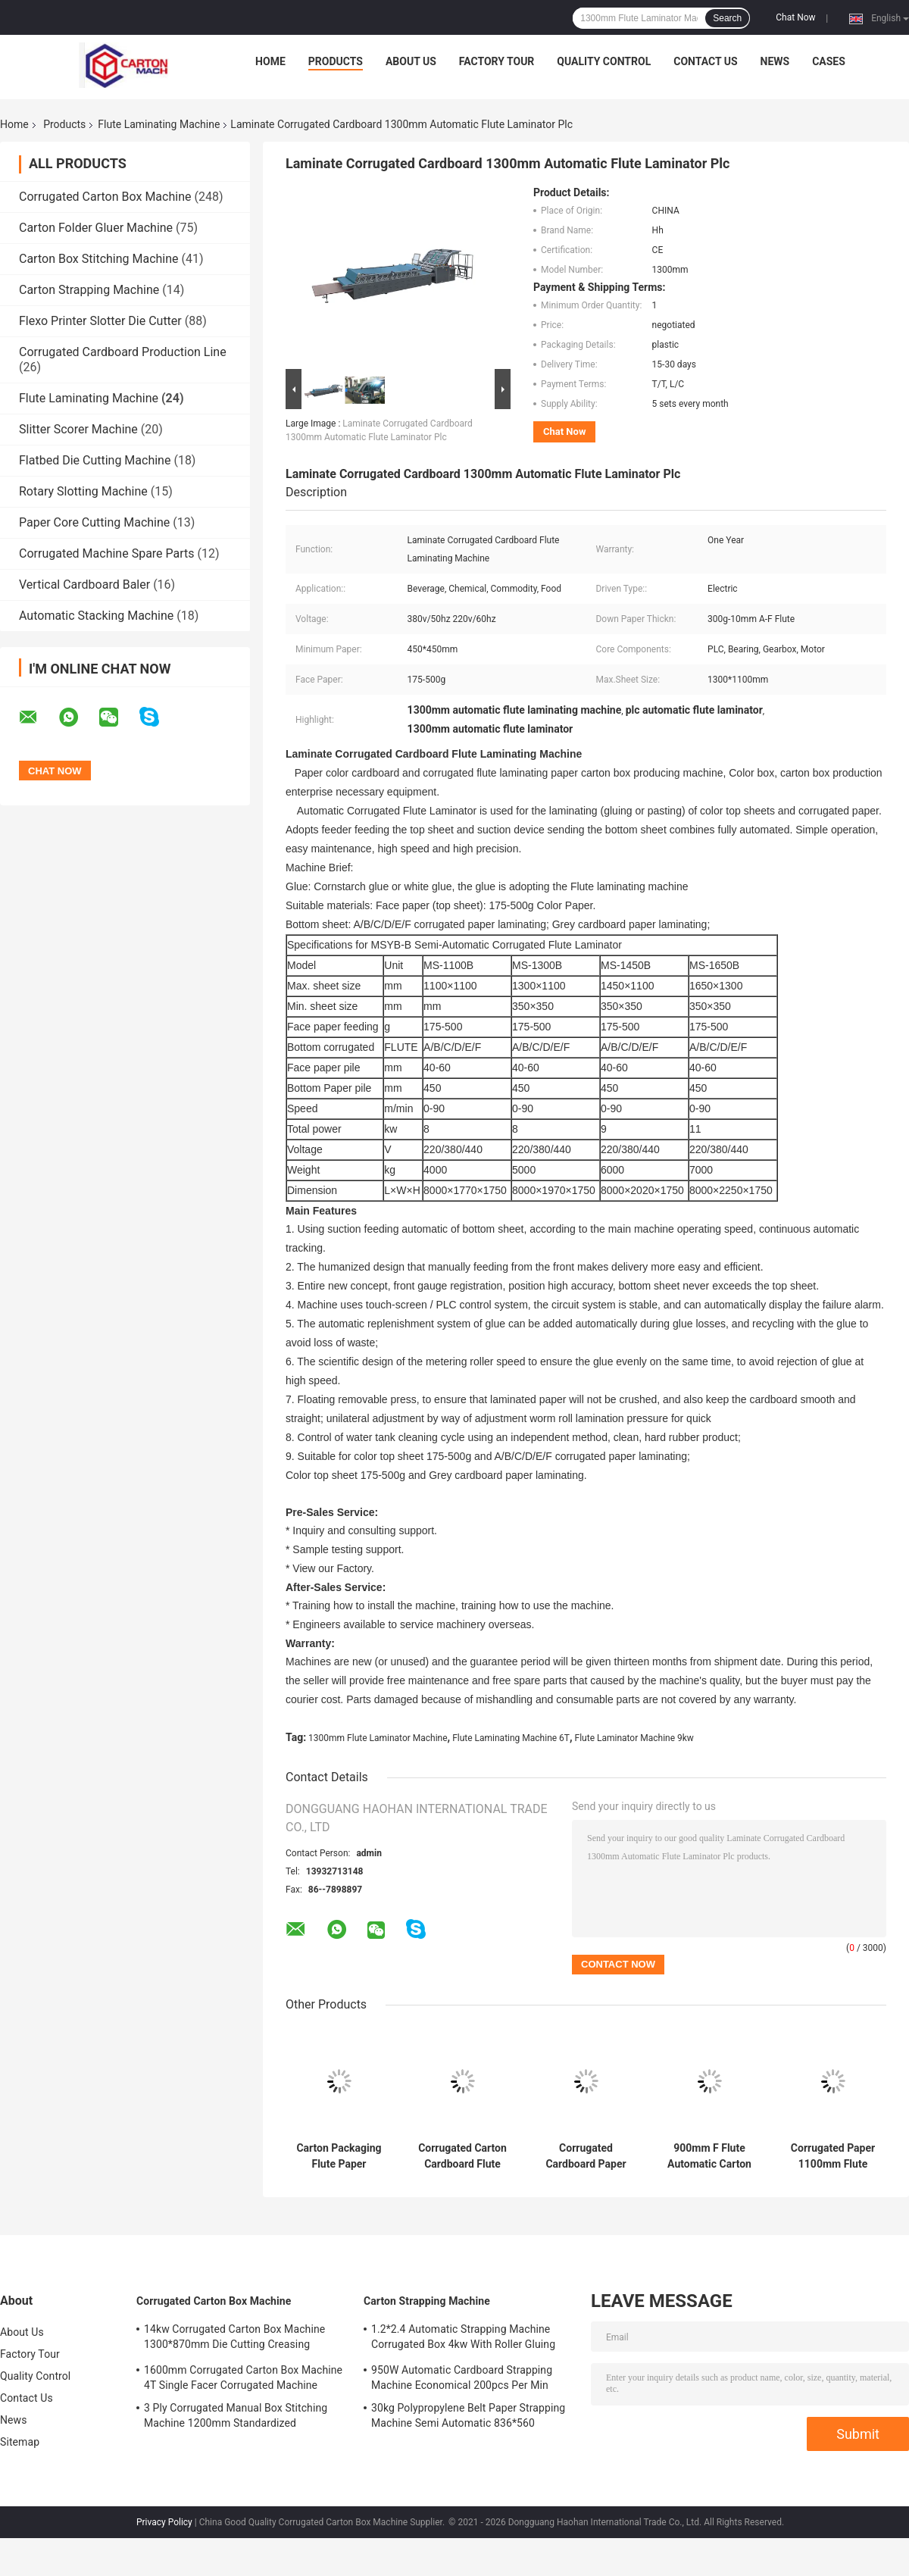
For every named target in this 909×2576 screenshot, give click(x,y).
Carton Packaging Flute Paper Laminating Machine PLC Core (339, 2156)
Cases (828, 61)
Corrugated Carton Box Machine (105, 196)
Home (270, 61)
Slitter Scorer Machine (78, 429)
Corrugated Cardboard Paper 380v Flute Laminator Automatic (585, 2156)
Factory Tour (497, 61)
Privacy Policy (164, 2522)
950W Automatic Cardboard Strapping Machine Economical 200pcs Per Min (461, 2377)
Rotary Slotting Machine (83, 491)
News (775, 61)
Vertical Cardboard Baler (84, 584)
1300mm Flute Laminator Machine (378, 1738)
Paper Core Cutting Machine (94, 522)
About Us (411, 61)
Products (335, 61)
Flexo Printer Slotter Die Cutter (100, 321)
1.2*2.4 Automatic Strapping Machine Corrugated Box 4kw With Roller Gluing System (463, 2339)
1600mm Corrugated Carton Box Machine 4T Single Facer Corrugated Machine (243, 2377)
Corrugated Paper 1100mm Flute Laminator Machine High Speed (833, 2156)
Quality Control (604, 61)
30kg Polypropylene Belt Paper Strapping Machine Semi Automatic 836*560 (468, 2415)
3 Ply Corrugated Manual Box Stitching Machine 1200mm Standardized (235, 2415)
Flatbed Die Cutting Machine (94, 460)
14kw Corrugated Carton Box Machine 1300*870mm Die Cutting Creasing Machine (234, 2339)
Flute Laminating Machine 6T (511, 1738)
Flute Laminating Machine (159, 124)
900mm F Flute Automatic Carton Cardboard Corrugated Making (709, 2156)
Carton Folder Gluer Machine (96, 227)
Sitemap (19, 2442)
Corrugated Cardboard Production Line (122, 352)
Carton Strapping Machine (89, 290)
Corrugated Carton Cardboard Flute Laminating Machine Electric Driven (462, 2156)
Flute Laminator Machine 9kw (634, 1738)
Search (727, 18)
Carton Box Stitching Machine (99, 259)
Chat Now (795, 17)
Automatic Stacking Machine (96, 615)
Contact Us (705, 61)
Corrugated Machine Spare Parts (107, 553)
